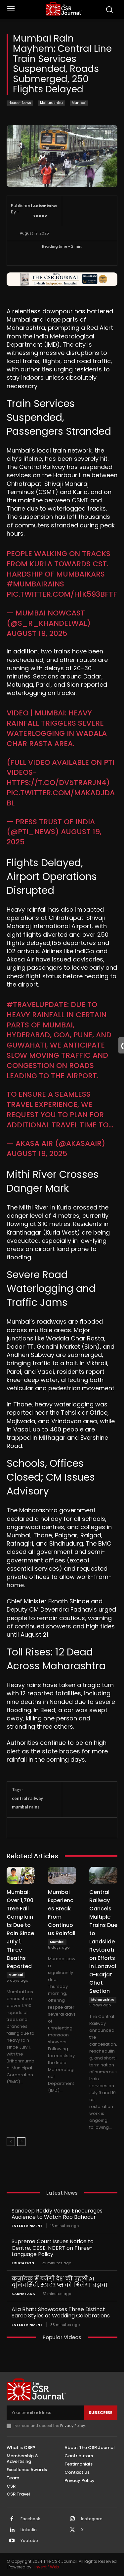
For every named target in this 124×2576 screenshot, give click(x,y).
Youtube (29, 2540)
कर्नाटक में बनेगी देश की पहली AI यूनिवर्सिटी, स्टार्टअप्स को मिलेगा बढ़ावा (60, 2282)
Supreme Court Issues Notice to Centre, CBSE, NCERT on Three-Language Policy (53, 2248)
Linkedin (29, 2529)
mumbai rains (26, 1806)
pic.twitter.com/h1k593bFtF (62, 594)
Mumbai (79, 103)
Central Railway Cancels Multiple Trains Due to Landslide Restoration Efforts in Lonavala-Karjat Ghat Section (103, 1941)
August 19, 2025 (37, 633)
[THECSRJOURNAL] (63, 9)
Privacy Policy (72, 2425)
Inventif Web (46, 2567)
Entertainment (27, 2225)
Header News (20, 103)
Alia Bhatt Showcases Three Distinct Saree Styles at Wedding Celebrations (61, 2312)
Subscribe (100, 2412)
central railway (27, 1798)
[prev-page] (11, 2141)
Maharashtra (51, 103)
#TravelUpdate (37, 1004)
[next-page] (21, 2141)
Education (23, 2263)
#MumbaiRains (35, 584)
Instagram (92, 2519)
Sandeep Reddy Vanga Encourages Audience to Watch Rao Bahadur (57, 2214)
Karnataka (23, 2293)
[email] (45, 2412)
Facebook (30, 2519)
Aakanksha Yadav (45, 210)
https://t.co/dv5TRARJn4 (56, 782)
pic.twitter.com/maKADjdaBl (61, 798)
